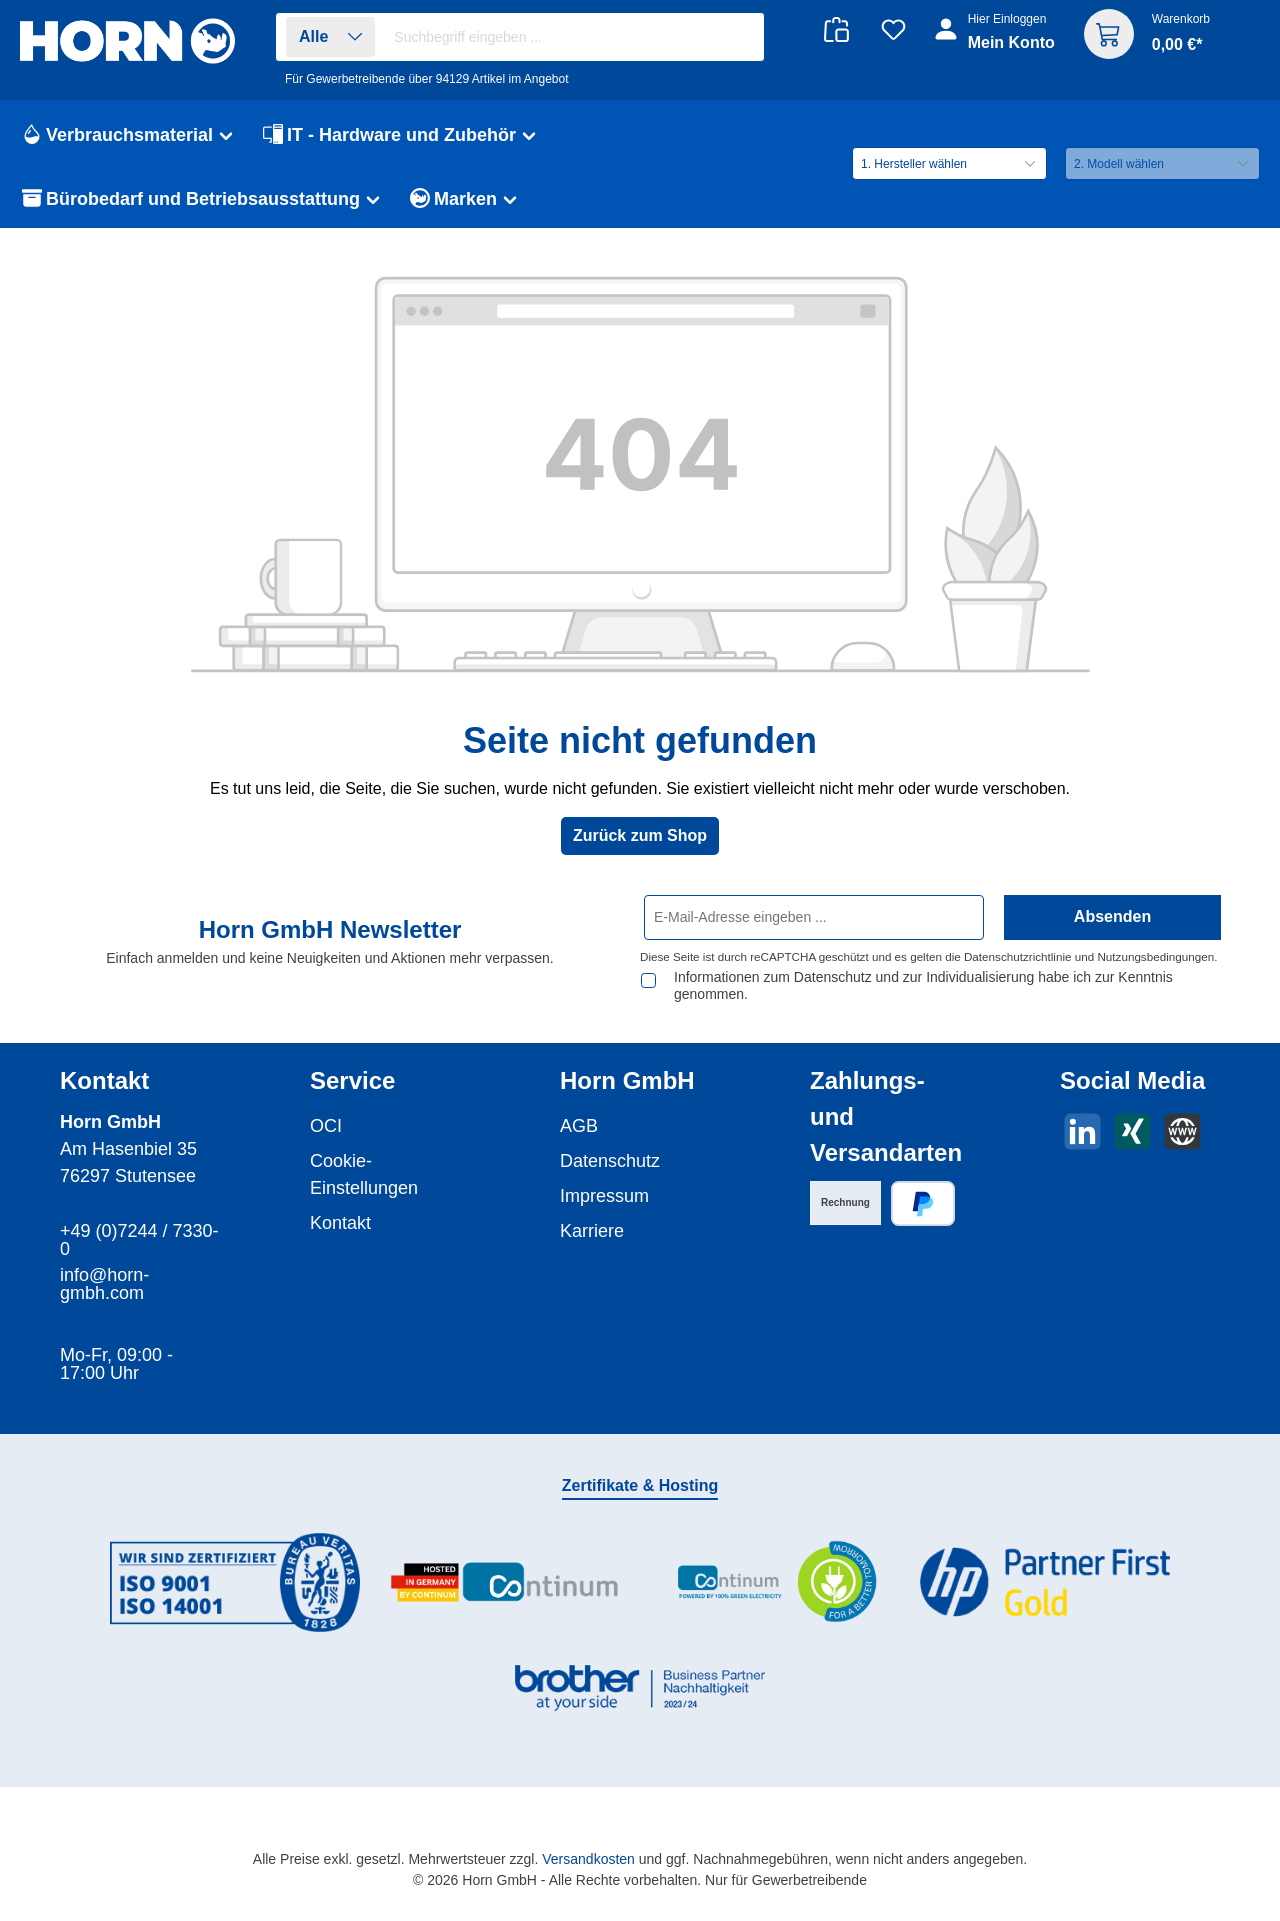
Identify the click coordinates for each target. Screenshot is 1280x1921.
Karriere (592, 1231)
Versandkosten (588, 1859)
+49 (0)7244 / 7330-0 (139, 1240)
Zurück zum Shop (640, 835)
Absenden (1112, 916)
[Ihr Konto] (996, 42)
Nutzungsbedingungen (1155, 956)
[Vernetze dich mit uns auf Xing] (1132, 1131)
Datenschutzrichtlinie (1018, 956)
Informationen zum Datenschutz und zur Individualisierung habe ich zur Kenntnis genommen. (923, 985)
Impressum (604, 1196)
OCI (326, 1126)
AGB (579, 1126)
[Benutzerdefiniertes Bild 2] (505, 1582)
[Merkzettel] (893, 29)
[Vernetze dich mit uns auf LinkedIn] (1082, 1131)
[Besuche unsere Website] (1182, 1131)
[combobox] (573, 37)
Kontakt (340, 1223)
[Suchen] (738, 37)
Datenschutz (610, 1161)
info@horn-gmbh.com (104, 1284)
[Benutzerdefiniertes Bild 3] (775, 1582)
